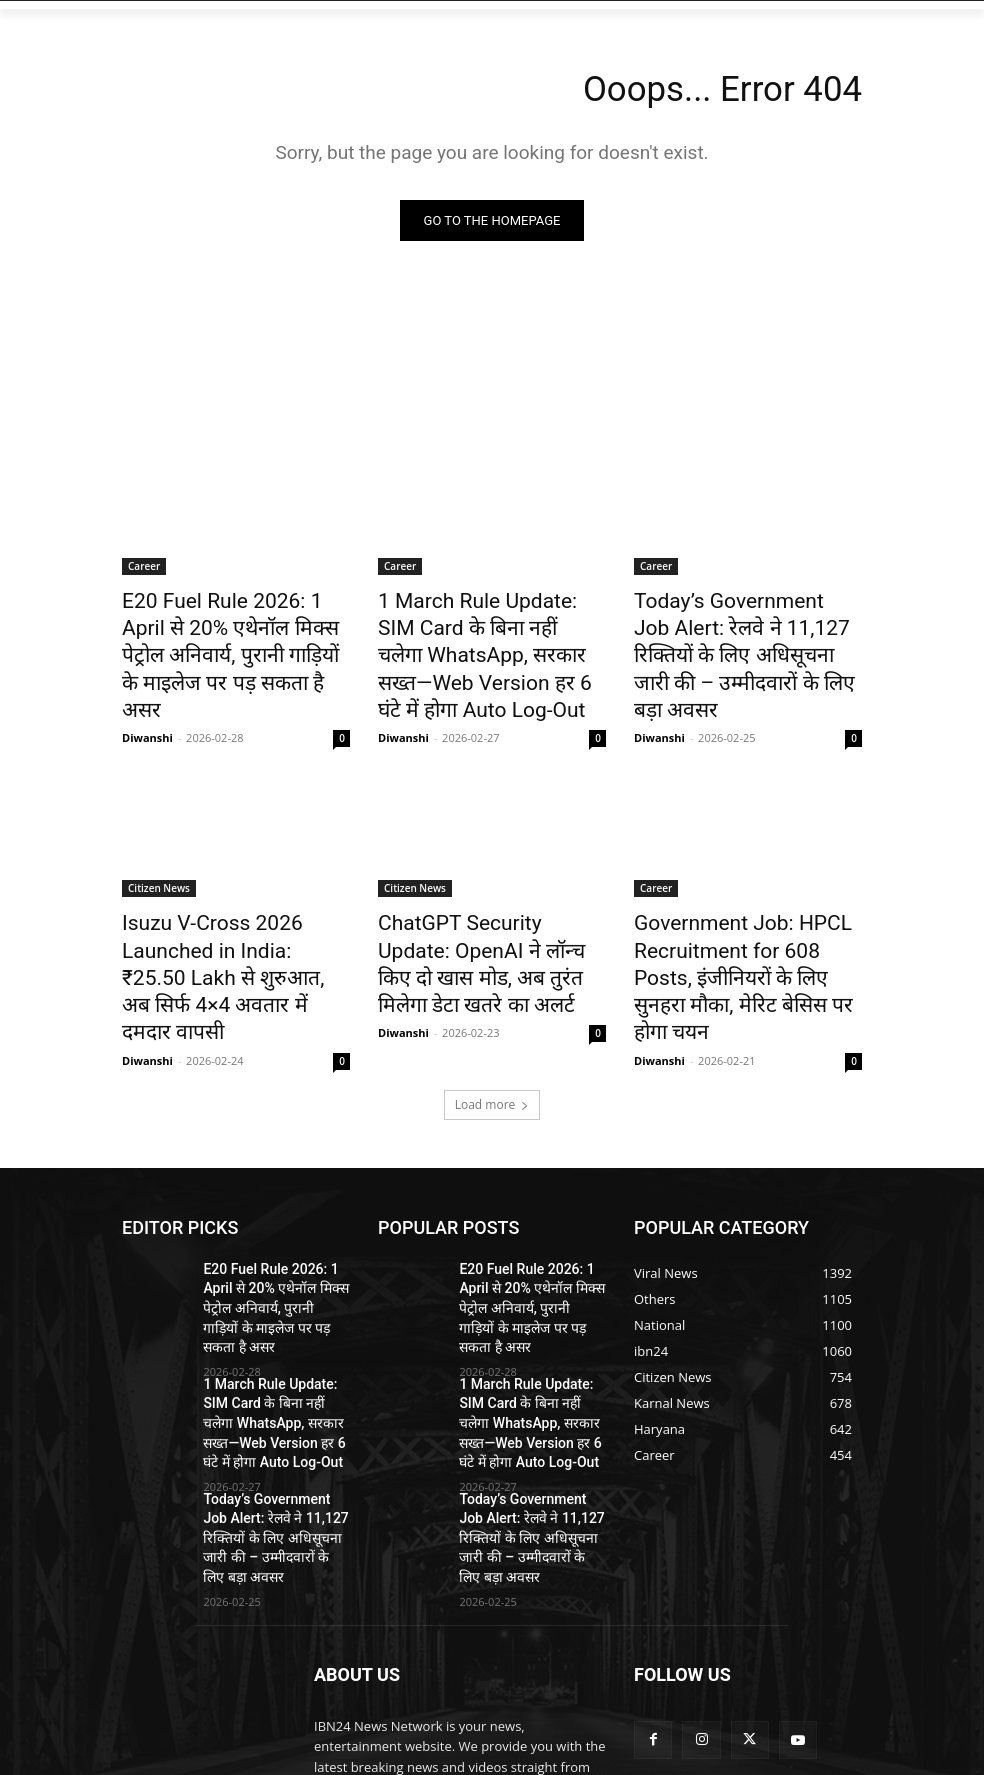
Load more (492, 1034)
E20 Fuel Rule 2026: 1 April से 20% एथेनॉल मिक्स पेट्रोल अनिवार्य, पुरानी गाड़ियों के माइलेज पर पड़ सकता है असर (230, 636)
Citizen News (159, 867)
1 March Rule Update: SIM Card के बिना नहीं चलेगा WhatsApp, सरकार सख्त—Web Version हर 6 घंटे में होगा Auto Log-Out (482, 647)
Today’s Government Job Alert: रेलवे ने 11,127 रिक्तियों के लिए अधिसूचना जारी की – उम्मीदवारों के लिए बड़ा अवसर (746, 636)
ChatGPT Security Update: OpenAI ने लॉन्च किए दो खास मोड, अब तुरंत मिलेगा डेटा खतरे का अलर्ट (487, 922)
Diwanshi (147, 694)
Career (144, 570)
